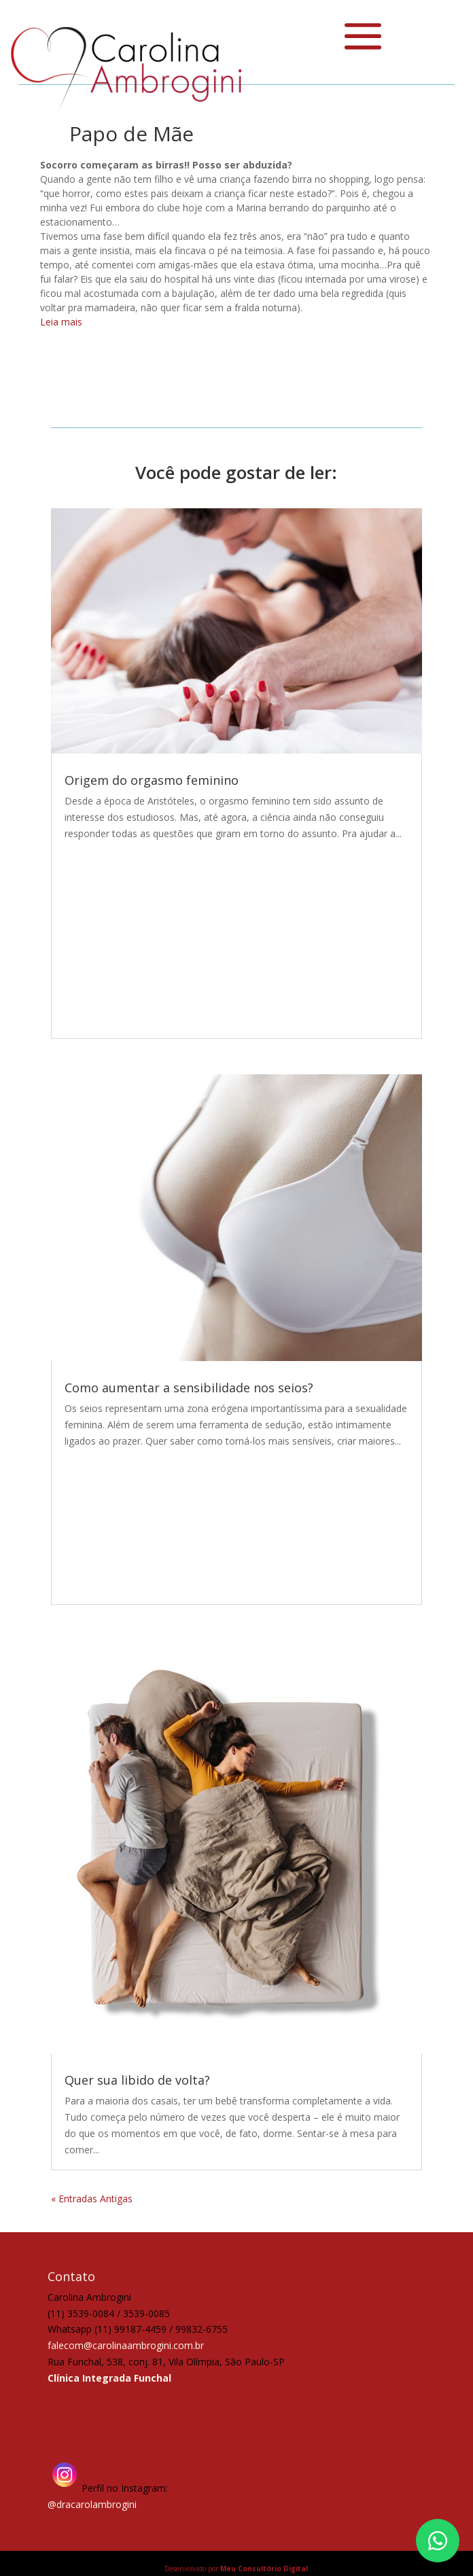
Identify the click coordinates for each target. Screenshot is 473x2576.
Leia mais (61, 321)
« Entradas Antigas (92, 2198)
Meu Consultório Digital (264, 2568)
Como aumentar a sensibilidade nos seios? (189, 1387)
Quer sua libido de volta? (137, 2080)
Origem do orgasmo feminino (152, 780)
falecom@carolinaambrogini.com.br (126, 2345)
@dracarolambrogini (92, 2504)
